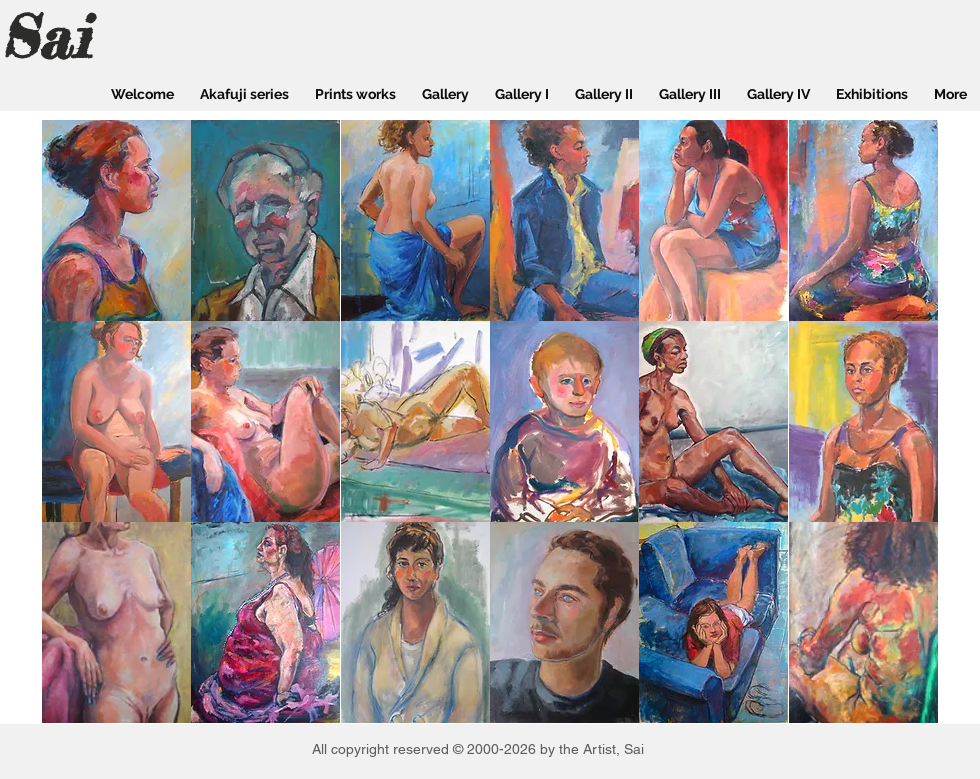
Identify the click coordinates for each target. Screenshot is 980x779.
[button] (116, 220)
